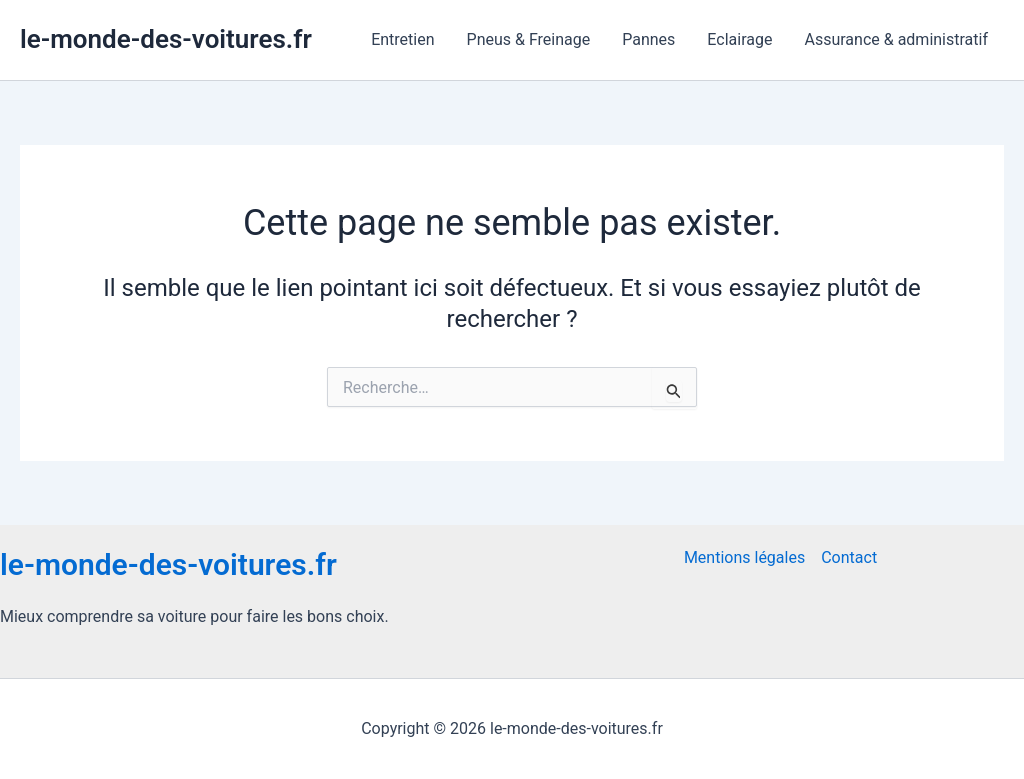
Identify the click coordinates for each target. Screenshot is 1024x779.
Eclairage (739, 39)
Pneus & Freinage (529, 39)
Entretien (402, 39)
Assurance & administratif (896, 39)
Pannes (648, 39)
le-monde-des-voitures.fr (166, 39)
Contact (849, 557)
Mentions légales (744, 557)
